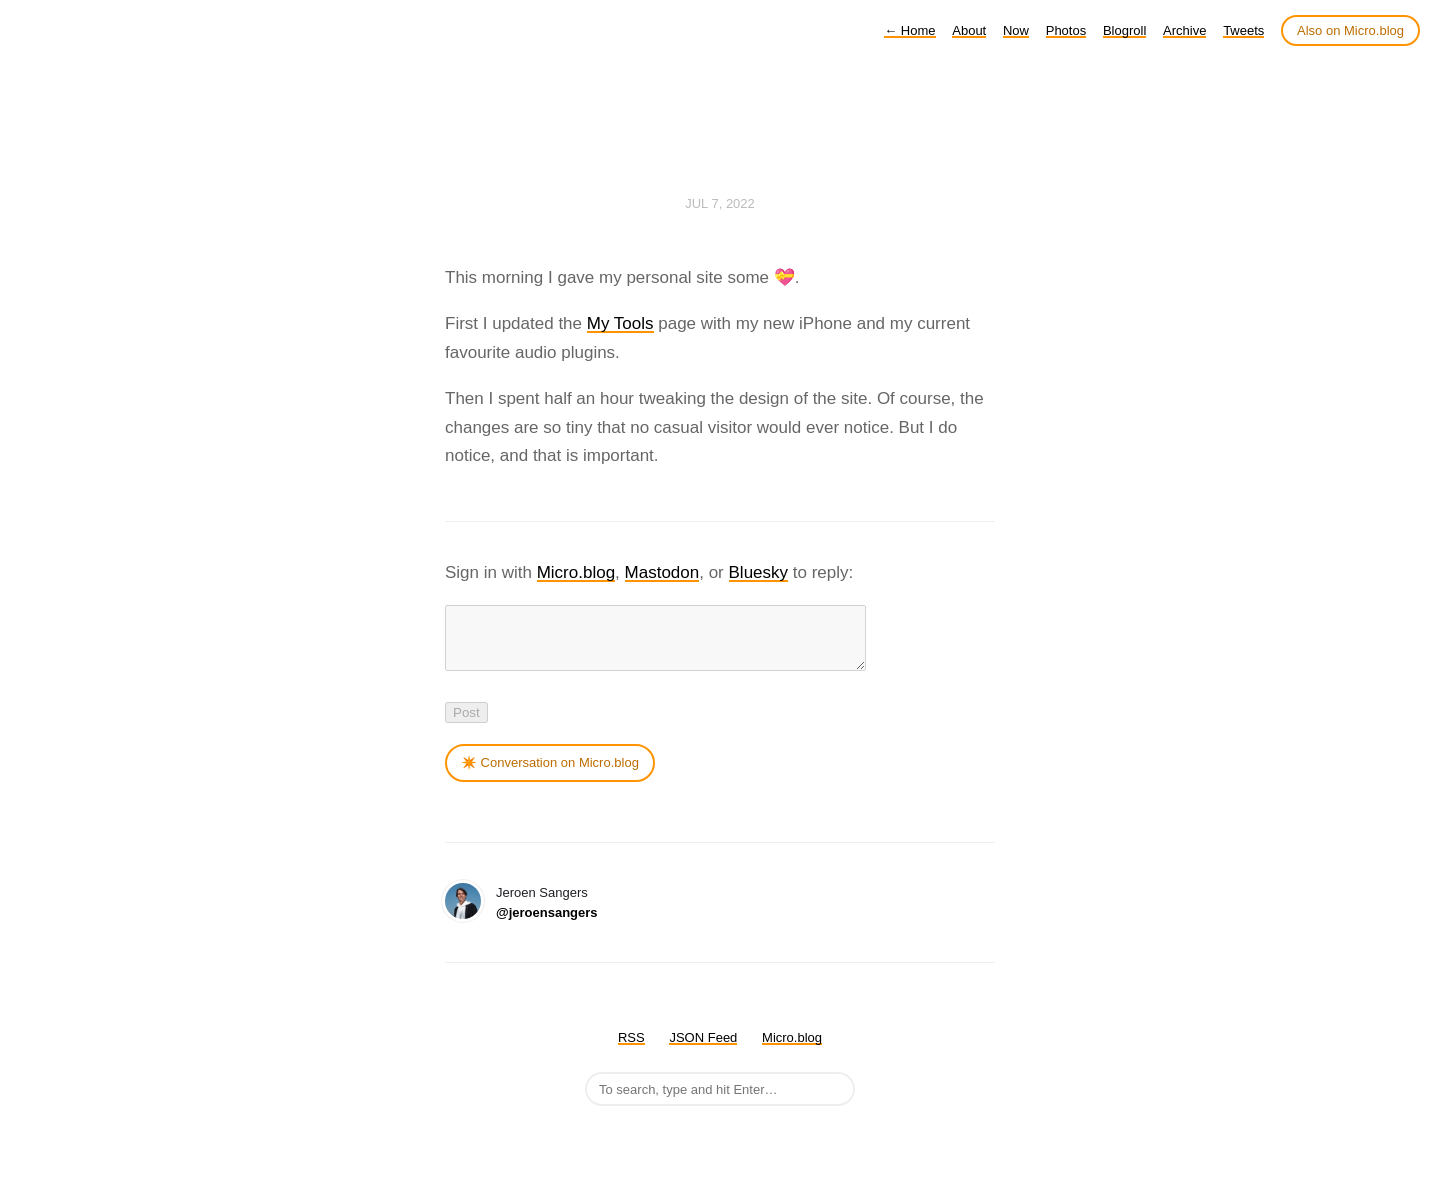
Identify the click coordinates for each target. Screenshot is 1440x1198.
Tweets (1243, 30)
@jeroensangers (547, 924)
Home (909, 30)
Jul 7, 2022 (720, 203)
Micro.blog (576, 572)
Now (1016, 30)
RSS (631, 1049)
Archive (1184, 30)
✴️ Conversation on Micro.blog (550, 774)
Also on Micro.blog (1350, 30)
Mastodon (662, 572)
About (969, 30)
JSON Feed (703, 1049)
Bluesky (759, 572)
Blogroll (1124, 30)
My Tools (620, 323)
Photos (1066, 30)
